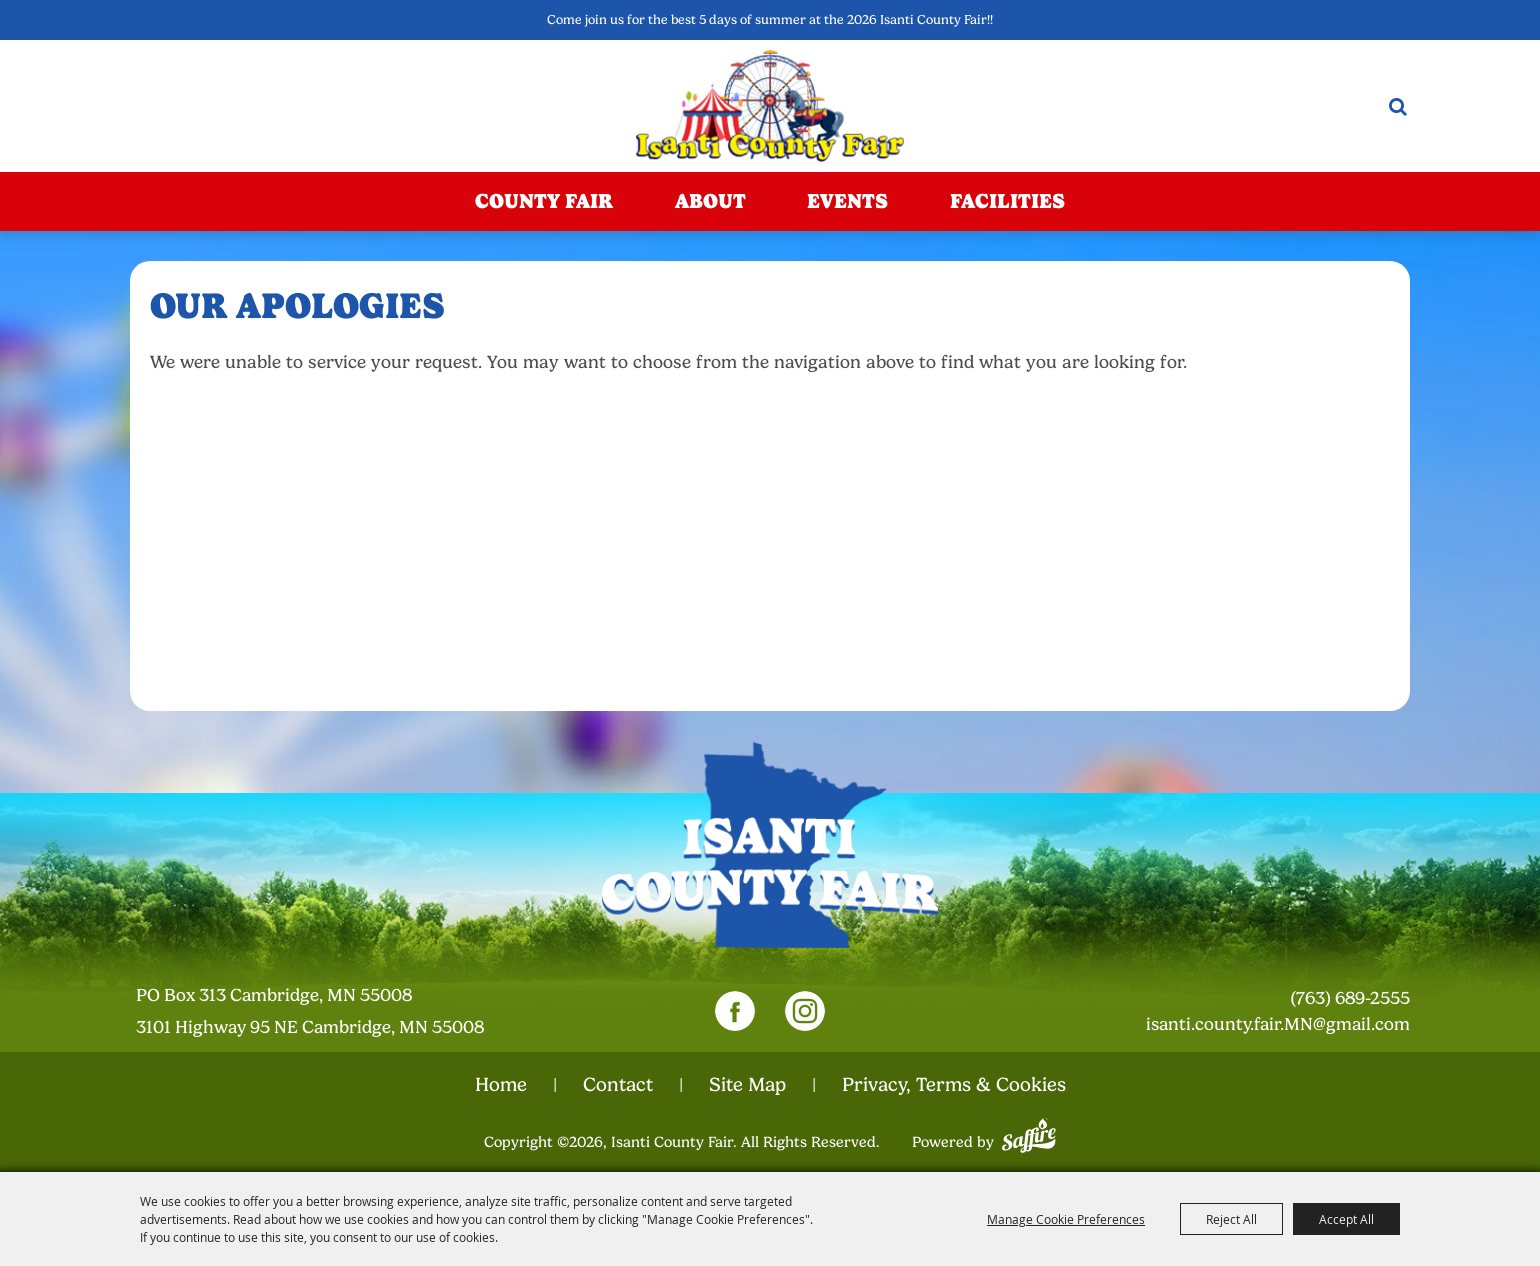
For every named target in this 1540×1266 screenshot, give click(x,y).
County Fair (544, 201)
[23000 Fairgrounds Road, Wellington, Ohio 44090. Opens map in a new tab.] (328, 1011)
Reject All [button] (1231, 1219)
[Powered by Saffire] (1029, 1133)
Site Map (747, 1085)
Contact (618, 1085)
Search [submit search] (1398, 106)
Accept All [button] (1346, 1219)
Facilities (1007, 201)
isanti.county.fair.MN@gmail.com (1278, 1024)
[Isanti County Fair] (770, 106)
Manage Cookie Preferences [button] (1066, 1219)
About (710, 201)
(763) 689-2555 (1350, 998)
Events (847, 201)
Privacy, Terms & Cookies (954, 1085)
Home (501, 1085)
